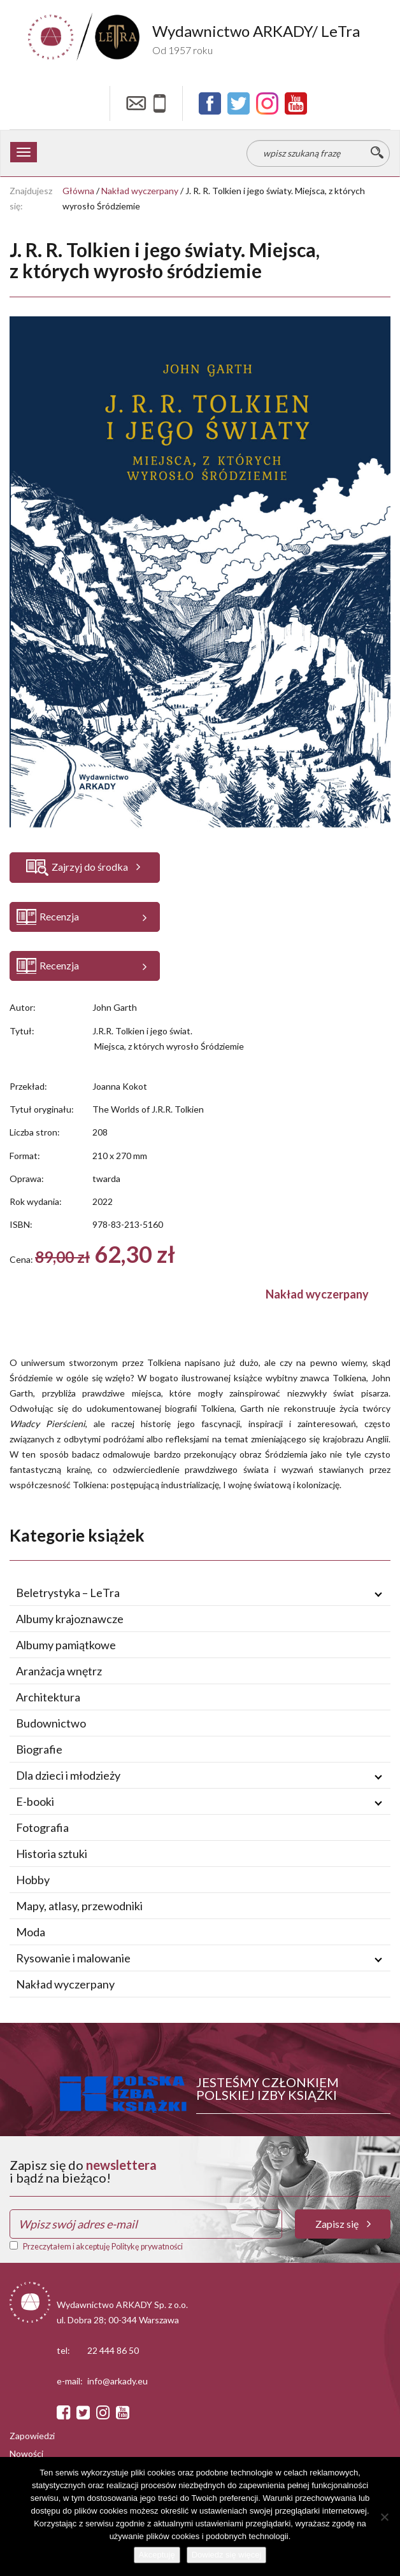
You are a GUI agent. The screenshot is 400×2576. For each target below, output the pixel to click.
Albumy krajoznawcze (70, 1619)
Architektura (48, 1697)
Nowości (26, 2454)
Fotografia (42, 1827)
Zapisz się (343, 2224)
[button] (85, 917)
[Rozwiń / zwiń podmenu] (378, 1593)
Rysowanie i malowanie (73, 1958)
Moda (30, 1932)
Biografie (39, 1749)
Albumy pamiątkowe (66, 1645)
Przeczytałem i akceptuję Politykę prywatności (103, 2247)
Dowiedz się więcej (227, 2554)
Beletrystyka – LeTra (68, 1593)
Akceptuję (157, 2554)
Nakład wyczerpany (139, 190)
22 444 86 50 (113, 2351)
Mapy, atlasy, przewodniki (79, 1906)
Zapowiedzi (32, 2437)
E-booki (35, 1801)
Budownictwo (51, 1723)
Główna (78, 190)
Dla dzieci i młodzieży (68, 1775)
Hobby (33, 1880)
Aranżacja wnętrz (59, 1671)
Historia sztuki (51, 1854)
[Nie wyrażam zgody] (384, 2516)
